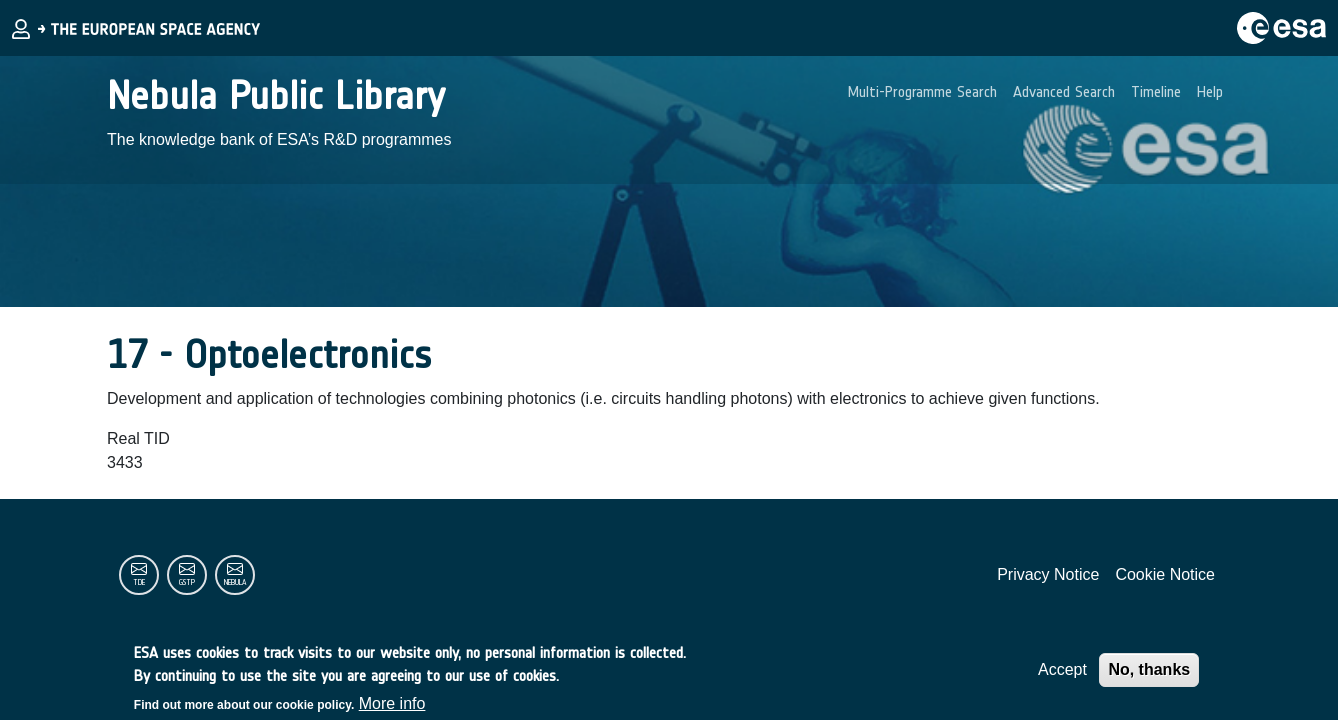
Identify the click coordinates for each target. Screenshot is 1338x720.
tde (139, 582)
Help (1210, 91)
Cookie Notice (1165, 574)
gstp (187, 582)
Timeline (1156, 91)
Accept (1062, 674)
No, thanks (1149, 674)
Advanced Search (1064, 91)
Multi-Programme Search (922, 91)
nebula (235, 582)
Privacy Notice (1048, 574)
